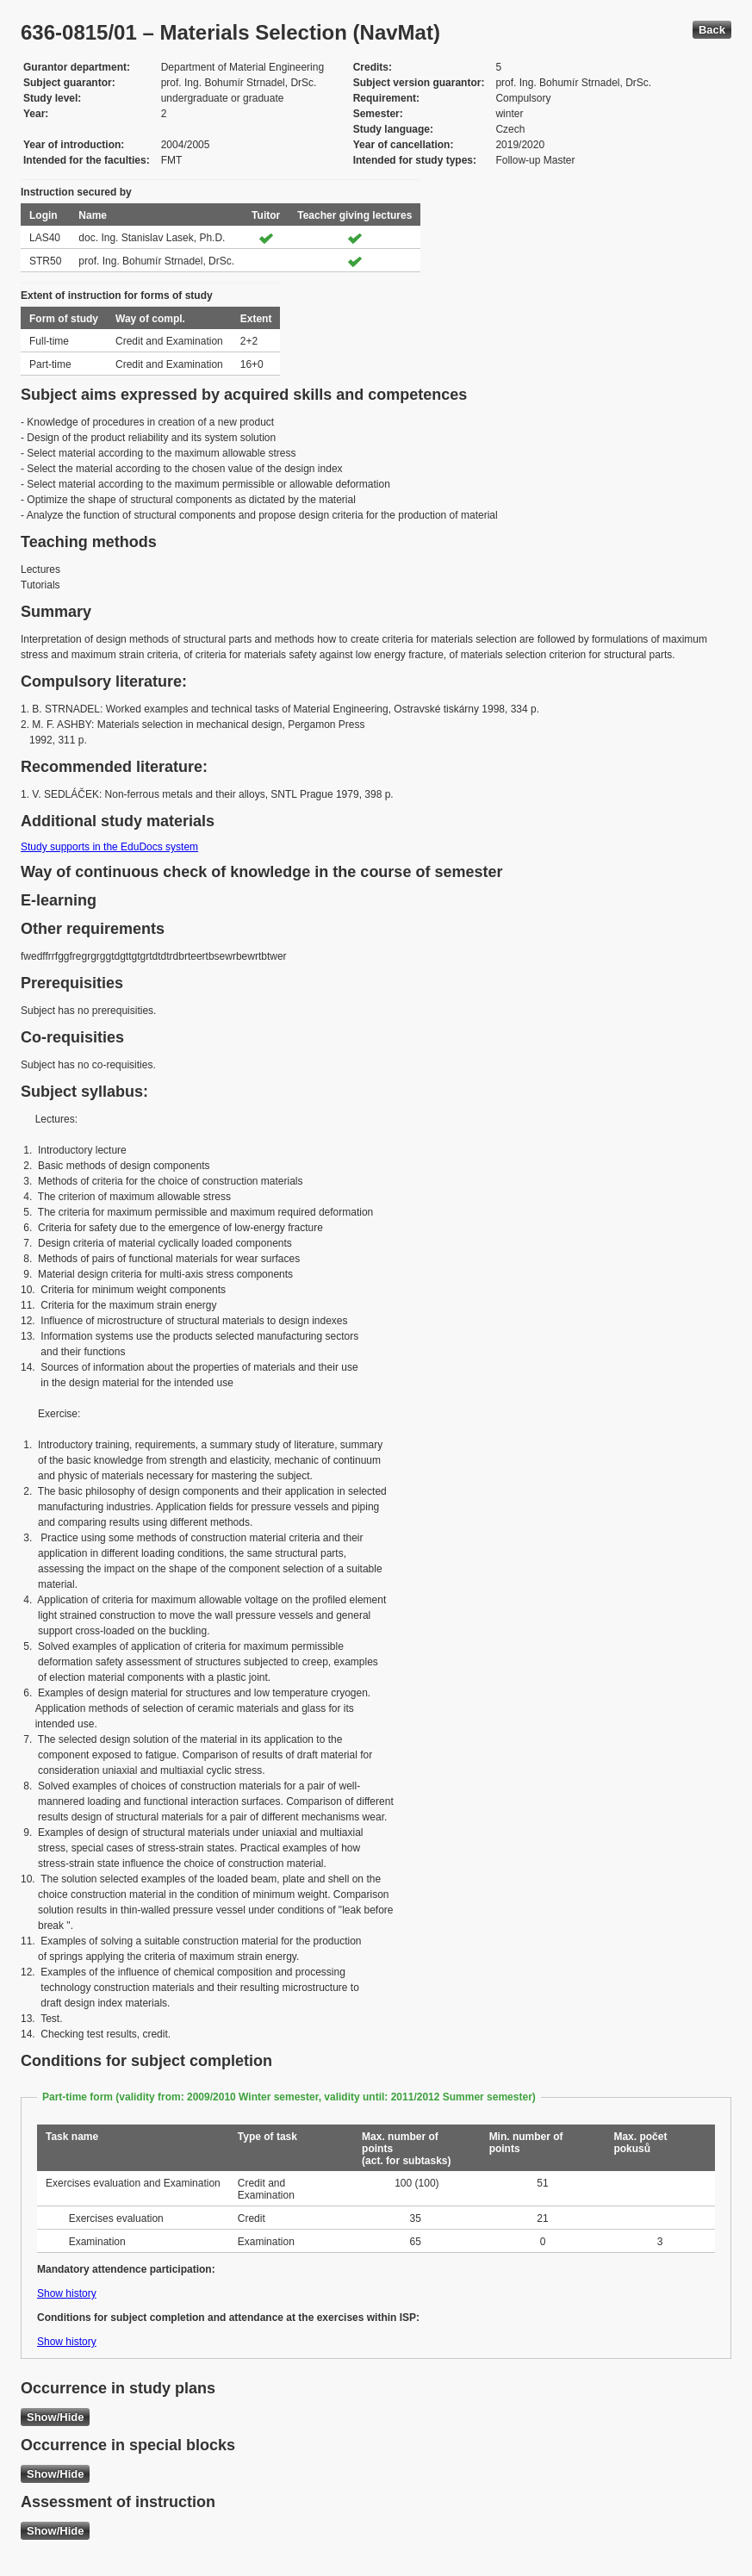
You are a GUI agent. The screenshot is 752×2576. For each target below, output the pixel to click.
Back (712, 29)
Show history (66, 2293)
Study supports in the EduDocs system (109, 847)
